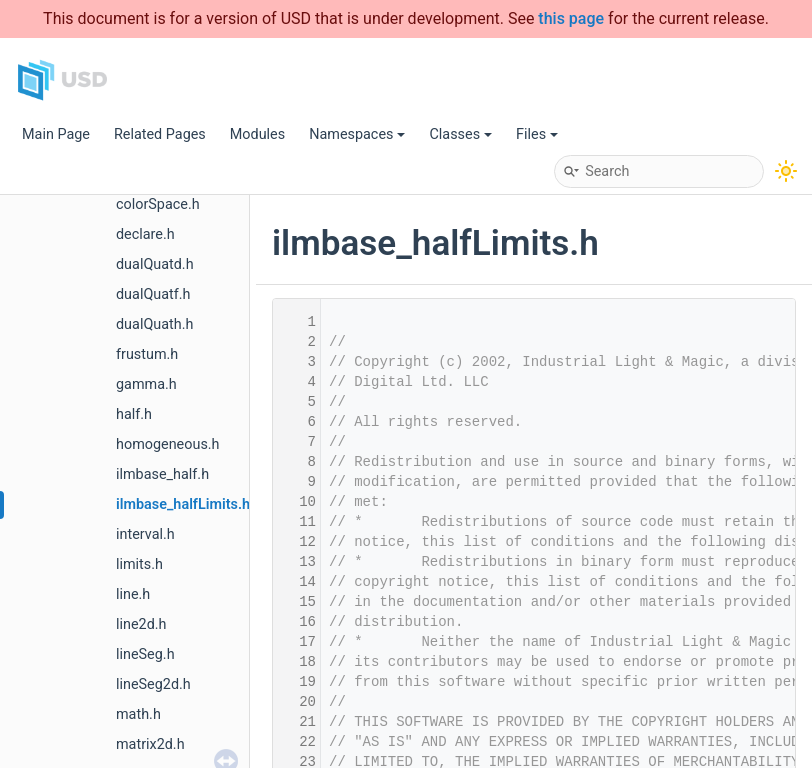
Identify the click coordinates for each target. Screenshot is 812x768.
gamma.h (146, 384)
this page (571, 18)
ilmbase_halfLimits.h (183, 504)
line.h (133, 594)
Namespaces (357, 134)
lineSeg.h (145, 654)
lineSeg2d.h (153, 684)
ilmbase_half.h (162, 474)
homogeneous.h (168, 444)
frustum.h (147, 354)
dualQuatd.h (155, 264)
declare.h (145, 234)
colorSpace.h (158, 204)
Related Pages (160, 134)
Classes (460, 134)
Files (537, 134)
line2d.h (141, 624)
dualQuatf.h (153, 294)
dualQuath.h (154, 324)
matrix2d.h (150, 744)
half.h (134, 414)
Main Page (56, 134)
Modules (257, 134)
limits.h (139, 564)
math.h (138, 714)
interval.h (145, 534)
